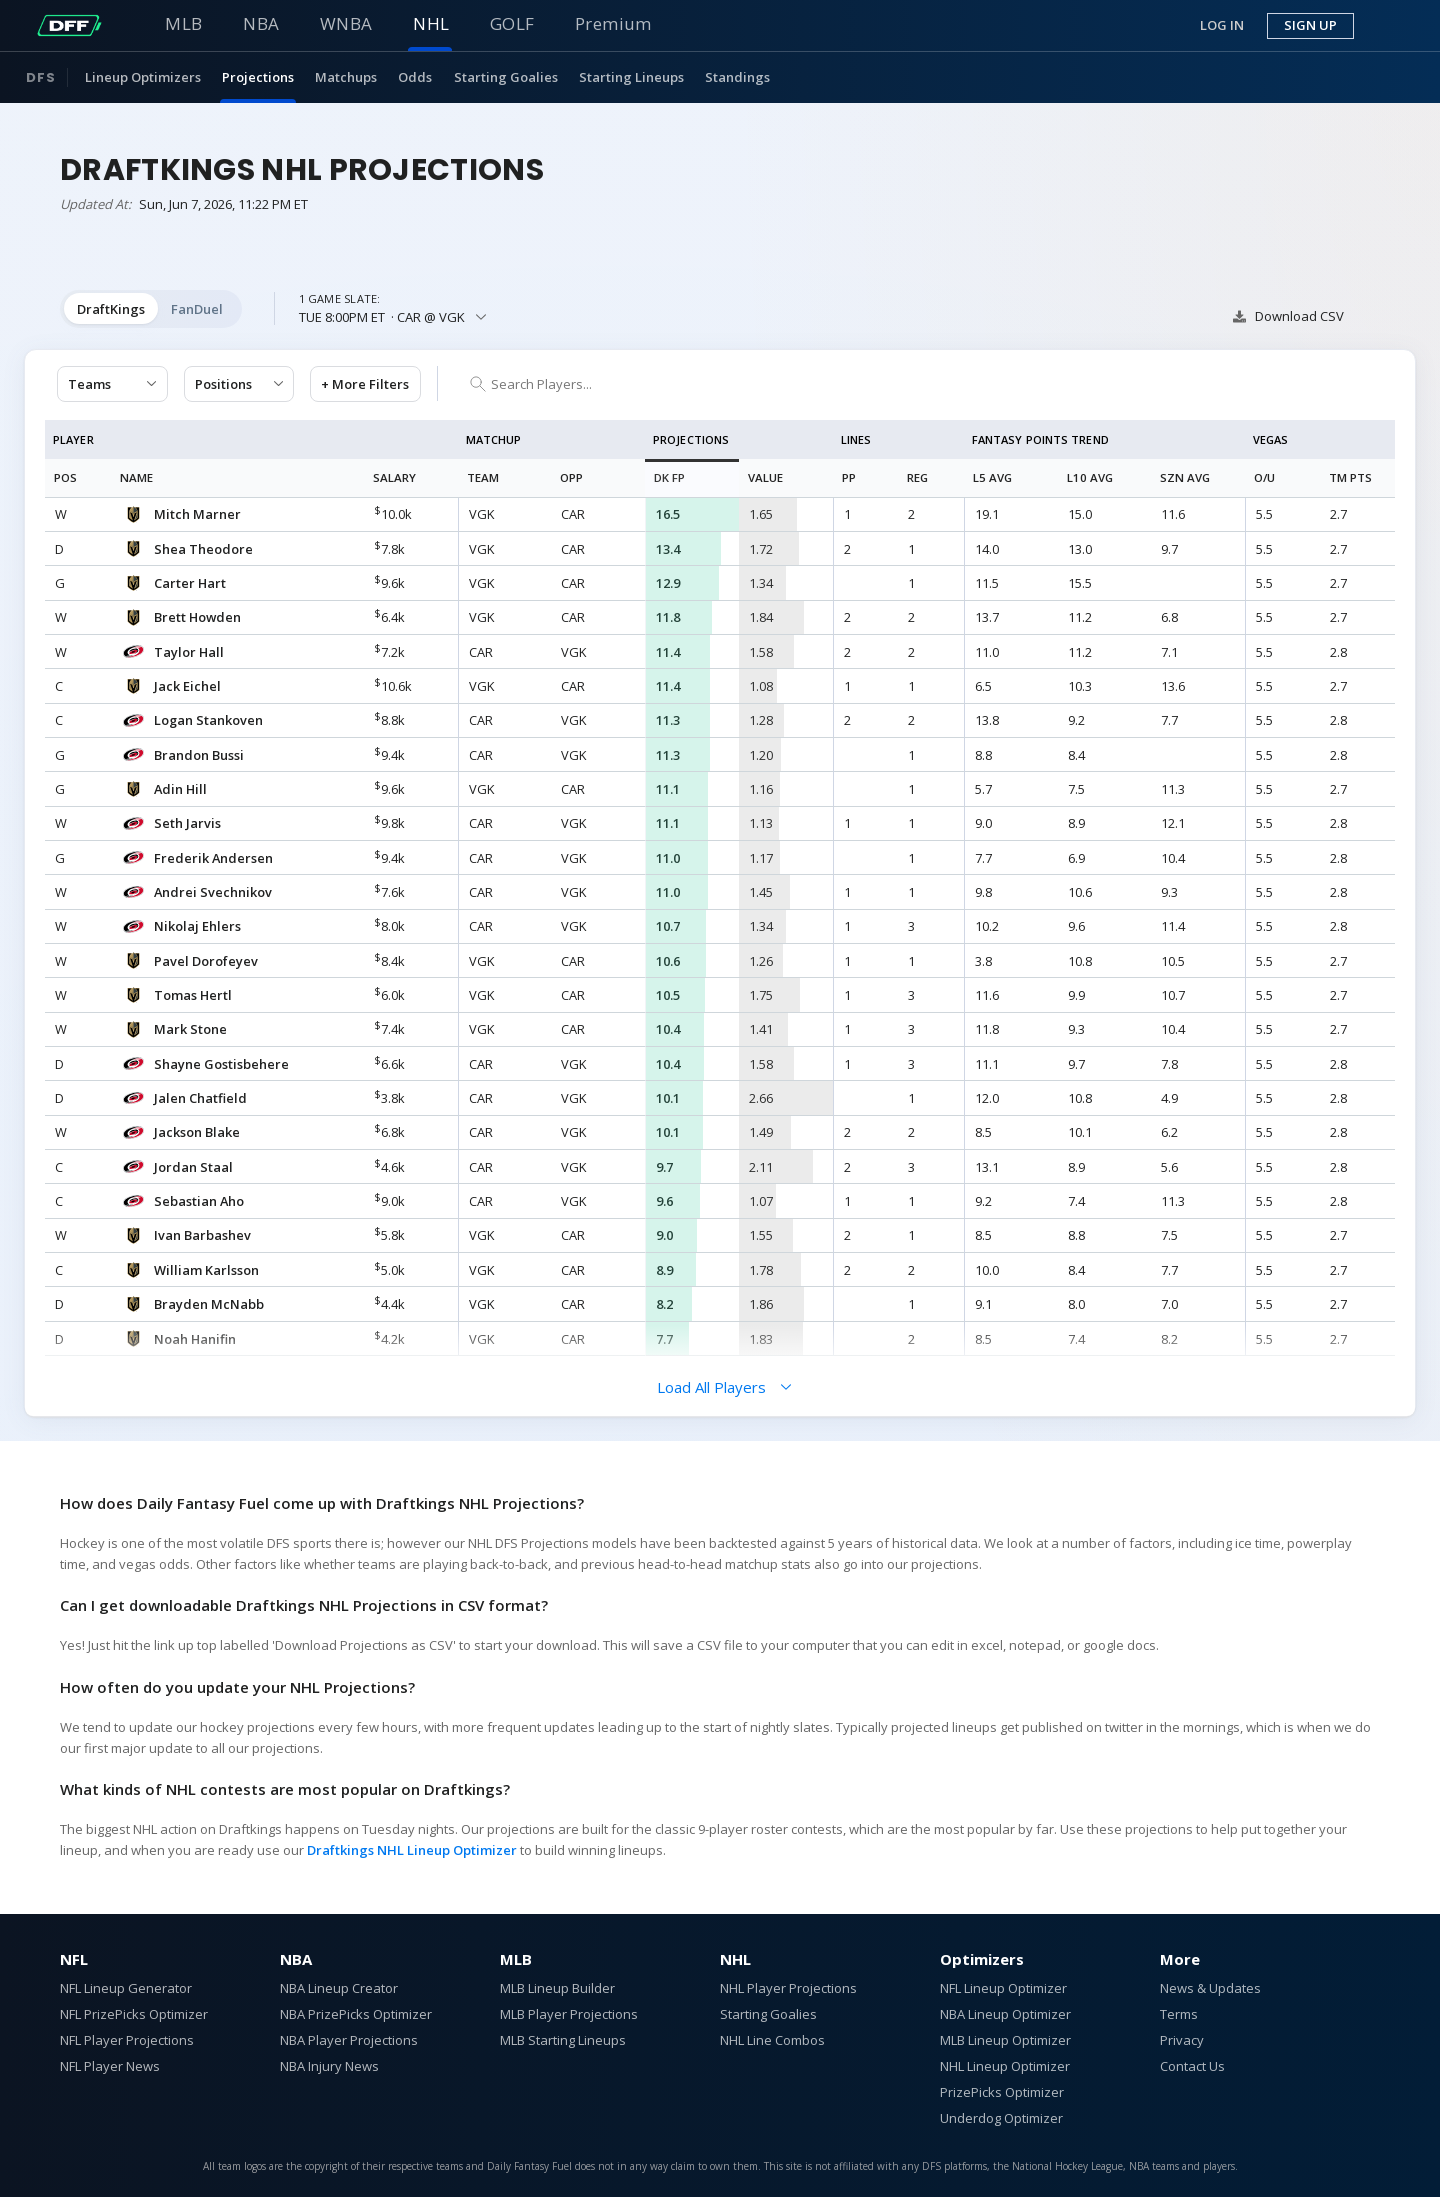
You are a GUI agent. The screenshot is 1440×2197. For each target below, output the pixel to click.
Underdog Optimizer (1001, 2118)
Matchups (346, 77)
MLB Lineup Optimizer (1005, 2040)
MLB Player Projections (569, 2014)
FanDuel (197, 309)
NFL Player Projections (127, 2040)
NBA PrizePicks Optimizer (356, 2014)
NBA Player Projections (349, 2040)
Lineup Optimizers (143, 77)
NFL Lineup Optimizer (1003, 1988)
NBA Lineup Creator (339, 1988)
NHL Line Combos (772, 2040)
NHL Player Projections (788, 1988)
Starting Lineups (631, 77)
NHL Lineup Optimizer (1005, 2066)
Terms (1179, 2014)
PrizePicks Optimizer (1002, 2092)
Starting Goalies (506, 77)
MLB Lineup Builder (557, 1988)
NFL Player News (110, 2066)
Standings (737, 77)
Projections (258, 77)
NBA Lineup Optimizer (1005, 2014)
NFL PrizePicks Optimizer (134, 2014)
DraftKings (111, 309)
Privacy (1182, 2040)
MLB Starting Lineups (563, 2040)
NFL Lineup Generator (126, 1988)
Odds (415, 77)
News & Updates (1210, 1988)
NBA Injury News (329, 2066)
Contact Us (1192, 2066)
